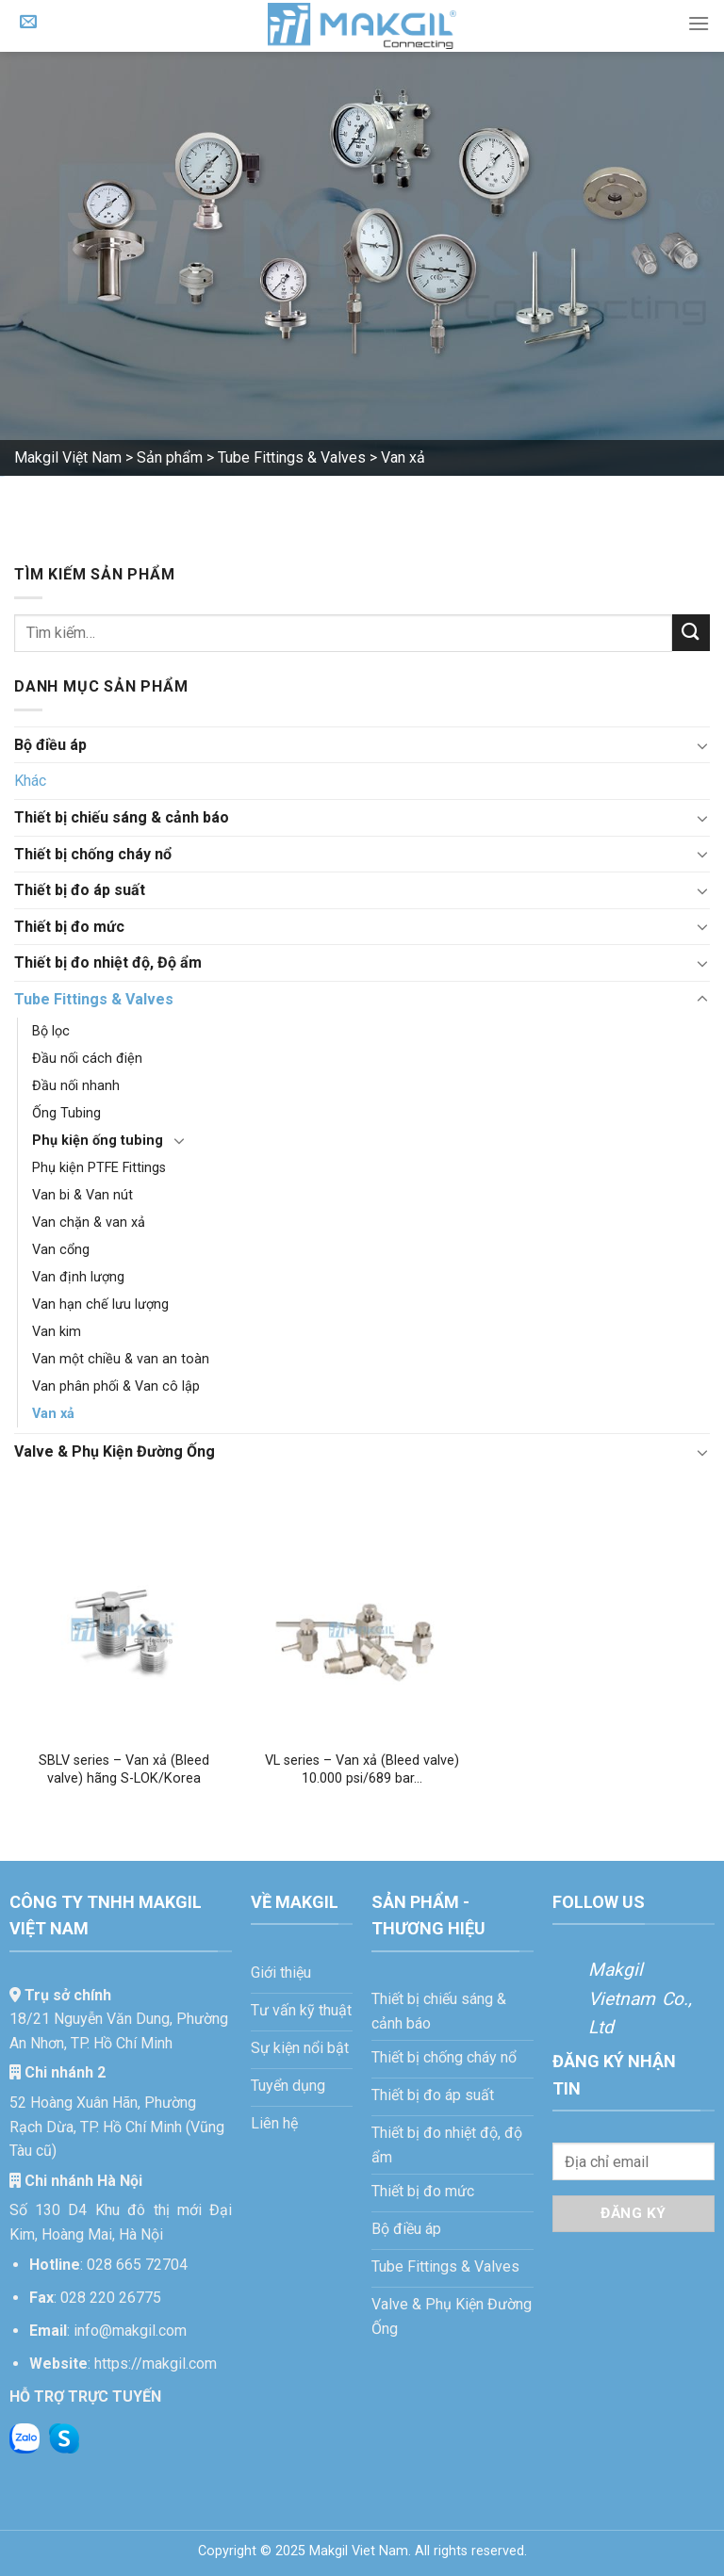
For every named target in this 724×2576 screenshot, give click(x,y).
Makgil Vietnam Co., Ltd (640, 1998)
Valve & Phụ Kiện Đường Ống (114, 1451)
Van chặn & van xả (88, 1223)
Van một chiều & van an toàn (120, 1359)
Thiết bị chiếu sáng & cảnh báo (121, 817)
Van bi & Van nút (82, 1195)
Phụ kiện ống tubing (97, 1141)
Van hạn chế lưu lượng (100, 1304)
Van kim (56, 1332)
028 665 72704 (137, 2265)
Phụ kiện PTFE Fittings (99, 1168)
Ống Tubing (66, 1113)
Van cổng (61, 1250)
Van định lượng (78, 1277)
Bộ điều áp (50, 745)
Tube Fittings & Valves (93, 999)
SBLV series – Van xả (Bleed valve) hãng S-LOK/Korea (124, 1769)
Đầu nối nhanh (76, 1086)
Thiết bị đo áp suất (79, 890)
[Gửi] (691, 632)
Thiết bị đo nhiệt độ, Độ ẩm (108, 962)
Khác (30, 781)
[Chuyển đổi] (702, 745)
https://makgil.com (155, 2363)
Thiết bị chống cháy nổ (93, 854)
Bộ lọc (51, 1031)
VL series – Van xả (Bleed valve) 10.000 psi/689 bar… (362, 1769)
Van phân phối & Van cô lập (116, 1386)
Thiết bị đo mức (69, 927)
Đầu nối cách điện (87, 1059)
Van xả (53, 1414)
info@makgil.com (130, 2331)
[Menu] (698, 23)
